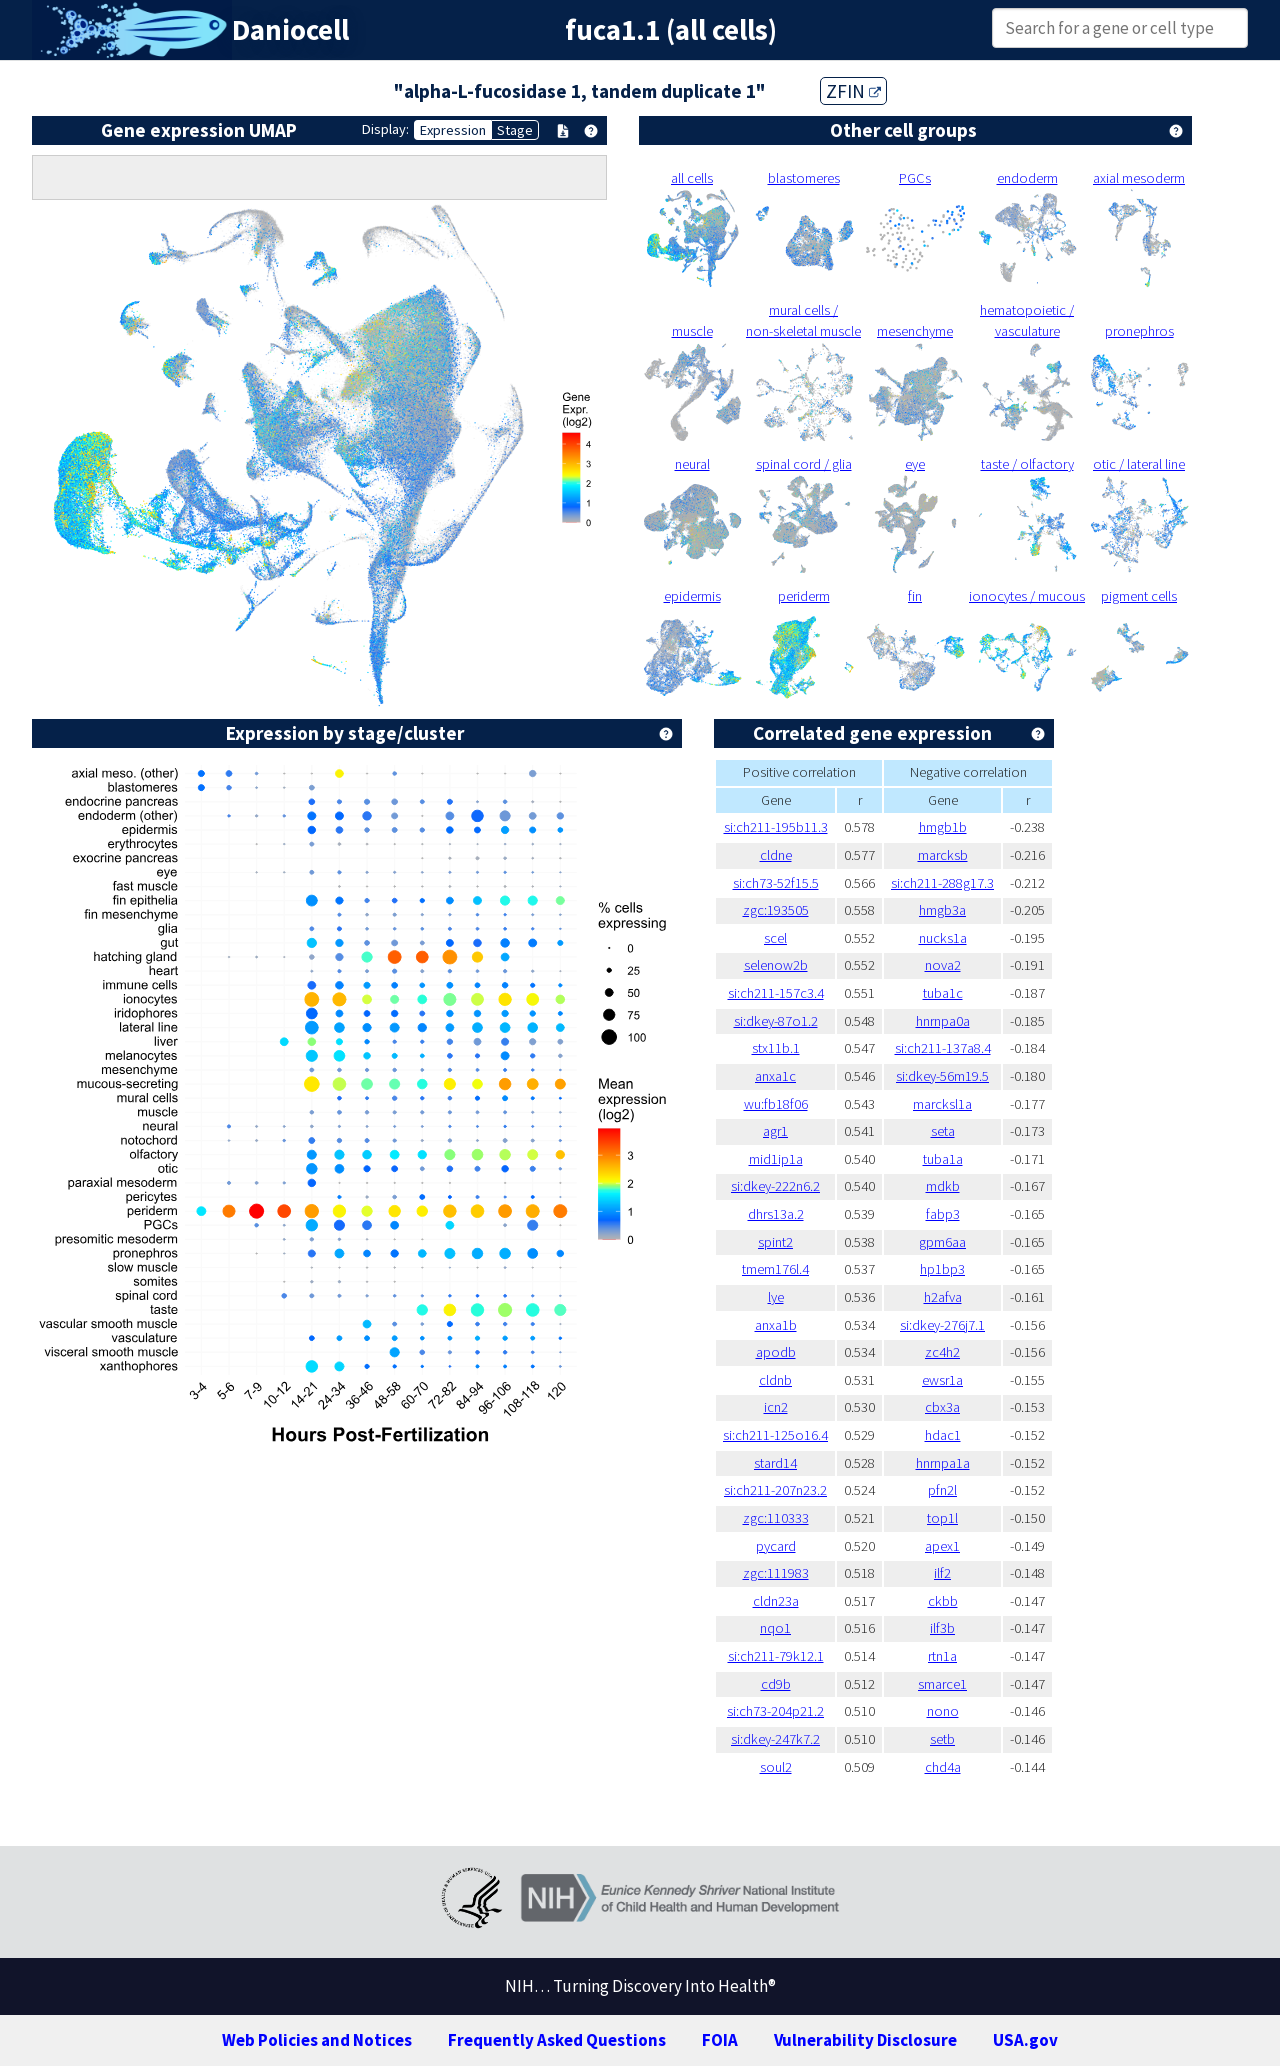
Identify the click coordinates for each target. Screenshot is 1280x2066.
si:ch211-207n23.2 (775, 1490)
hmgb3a (942, 910)
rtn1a (942, 1656)
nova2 (943, 965)
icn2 (776, 1407)
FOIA (720, 2040)
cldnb (775, 1380)
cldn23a (776, 1601)
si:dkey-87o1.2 (776, 1021)
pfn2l (942, 1490)
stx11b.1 (776, 1048)
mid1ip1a (776, 1159)
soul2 (776, 1767)
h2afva (943, 1297)
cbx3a (942, 1407)
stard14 (775, 1463)
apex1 (942, 1546)
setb (942, 1739)
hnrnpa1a (943, 1463)
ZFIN (853, 91)
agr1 (775, 1131)
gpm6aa (942, 1242)
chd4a (943, 1767)
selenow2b (776, 965)
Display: (385, 129)
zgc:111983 (776, 1573)
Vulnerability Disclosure (865, 2040)
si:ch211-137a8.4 (943, 1048)
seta (943, 1131)
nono (943, 1711)
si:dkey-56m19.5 (942, 1076)
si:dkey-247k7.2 (775, 1739)
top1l (942, 1518)
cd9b (776, 1684)
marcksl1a (942, 1104)
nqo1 (775, 1628)
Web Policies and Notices (317, 2040)
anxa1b (776, 1325)
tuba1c (943, 993)
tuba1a (943, 1159)
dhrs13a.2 (776, 1214)
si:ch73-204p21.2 (775, 1711)
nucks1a (943, 938)
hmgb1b (943, 827)
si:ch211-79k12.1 (776, 1656)
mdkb (943, 1186)
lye (776, 1297)
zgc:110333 (776, 1518)
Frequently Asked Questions (557, 2040)
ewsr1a (942, 1380)
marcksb (943, 855)
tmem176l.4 (775, 1269)
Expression (453, 130)
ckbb (943, 1601)
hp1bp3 (942, 1269)
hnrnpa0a (943, 1021)
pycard (776, 1546)
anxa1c (775, 1076)
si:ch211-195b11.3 (776, 827)
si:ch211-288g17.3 (942, 883)
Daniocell (290, 30)
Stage (515, 130)
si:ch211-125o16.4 (775, 1435)
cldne (776, 855)
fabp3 (943, 1214)
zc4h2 (942, 1352)
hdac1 (943, 1435)
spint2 (775, 1242)
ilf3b (942, 1628)
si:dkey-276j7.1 (942, 1325)
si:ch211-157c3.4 (776, 993)
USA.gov (1025, 2040)
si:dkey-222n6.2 (775, 1186)
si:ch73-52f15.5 (776, 883)
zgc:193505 (776, 910)
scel (775, 938)
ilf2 (942, 1573)
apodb (776, 1352)
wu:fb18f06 (776, 1104)
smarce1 (942, 1684)
